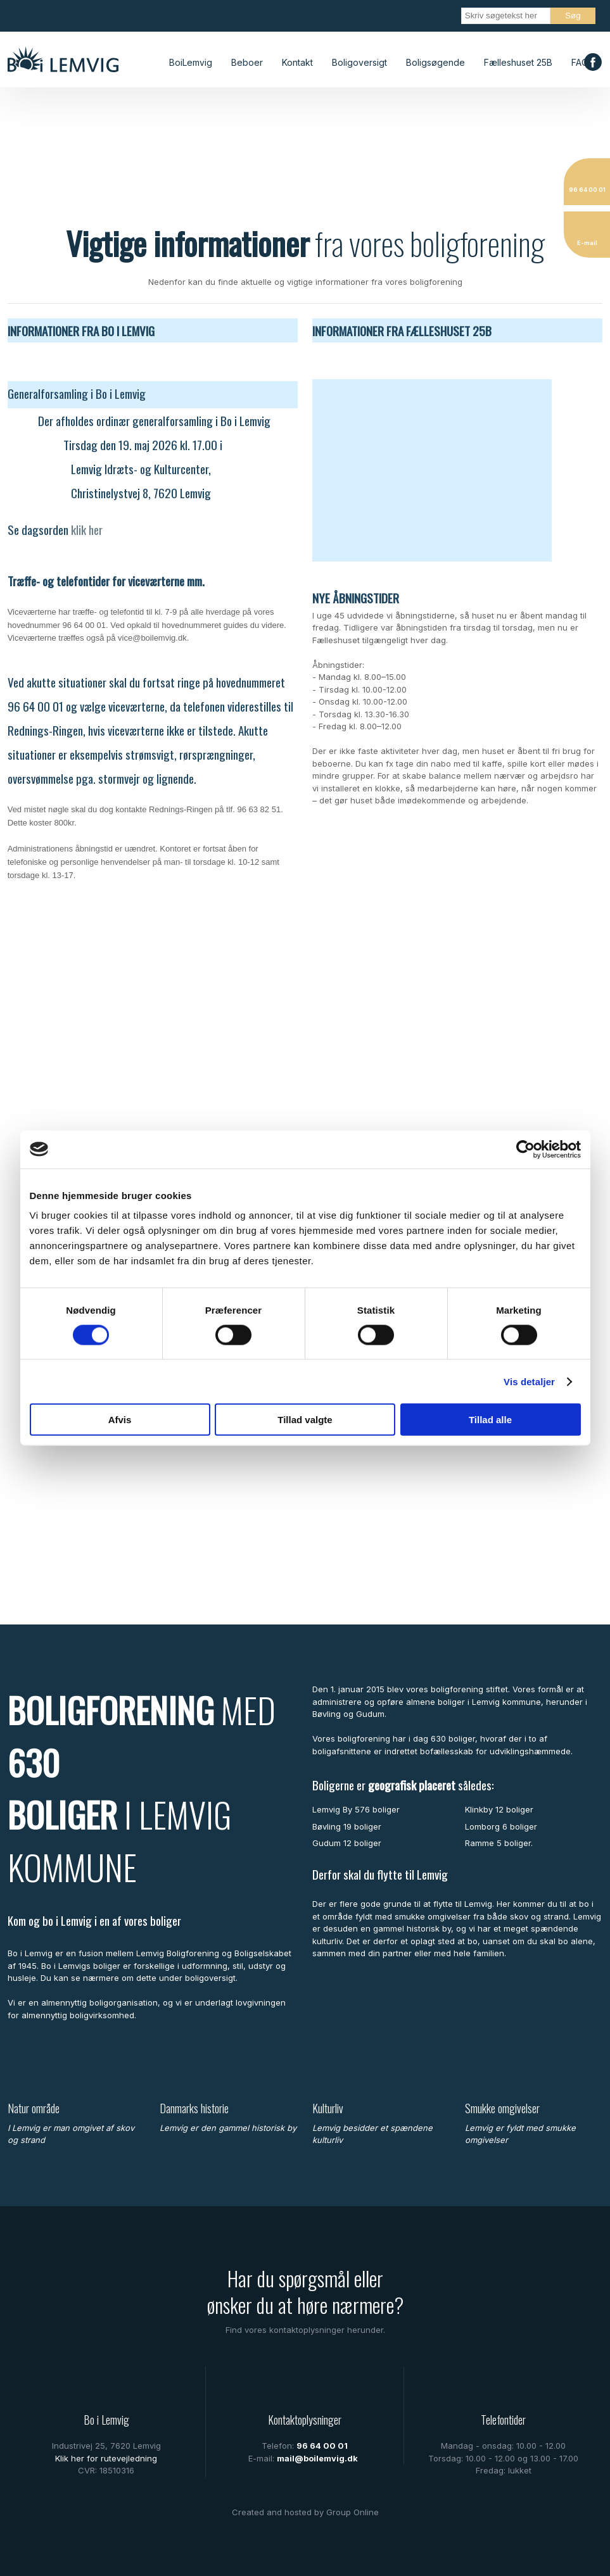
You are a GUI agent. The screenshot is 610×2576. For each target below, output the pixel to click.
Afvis (120, 1419)
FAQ (579, 62)
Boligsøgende (435, 62)
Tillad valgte (304, 1419)
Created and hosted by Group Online (305, 2512)
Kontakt (297, 62)
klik (80, 529)
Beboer (247, 62)
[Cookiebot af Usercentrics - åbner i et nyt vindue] (525, 1149)
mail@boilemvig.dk (317, 2458)
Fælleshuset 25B (518, 62)
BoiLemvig (190, 62)
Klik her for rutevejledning (106, 2458)
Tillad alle (490, 1419)
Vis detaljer (529, 1381)
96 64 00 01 (322, 2446)
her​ (96, 529)
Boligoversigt (359, 62)
